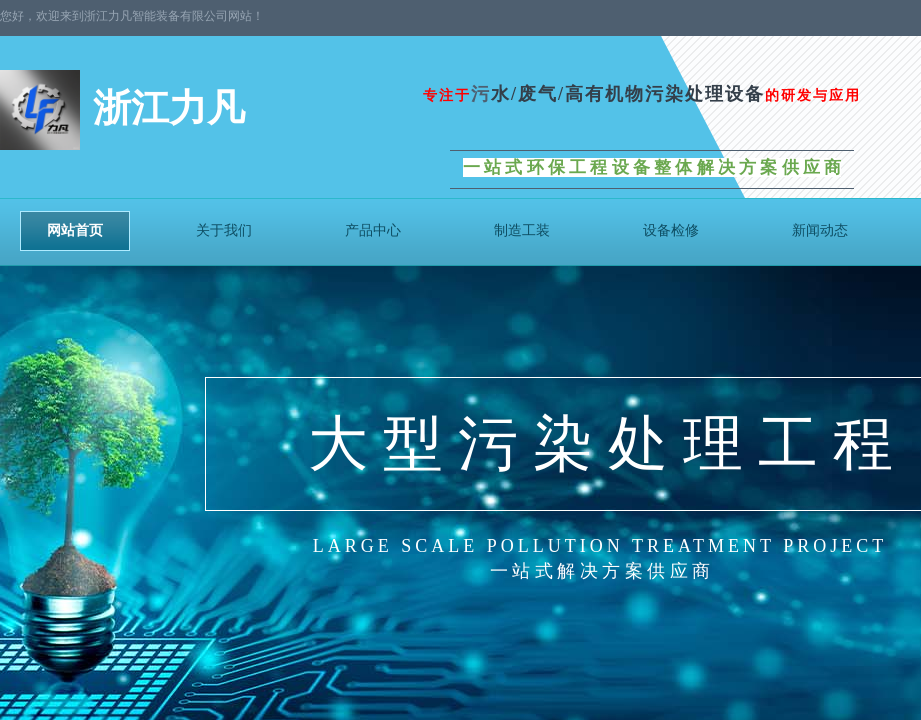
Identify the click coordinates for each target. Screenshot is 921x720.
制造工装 (522, 230)
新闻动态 (820, 230)
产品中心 (373, 230)
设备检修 (671, 230)
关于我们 (224, 230)
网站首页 (75, 230)
